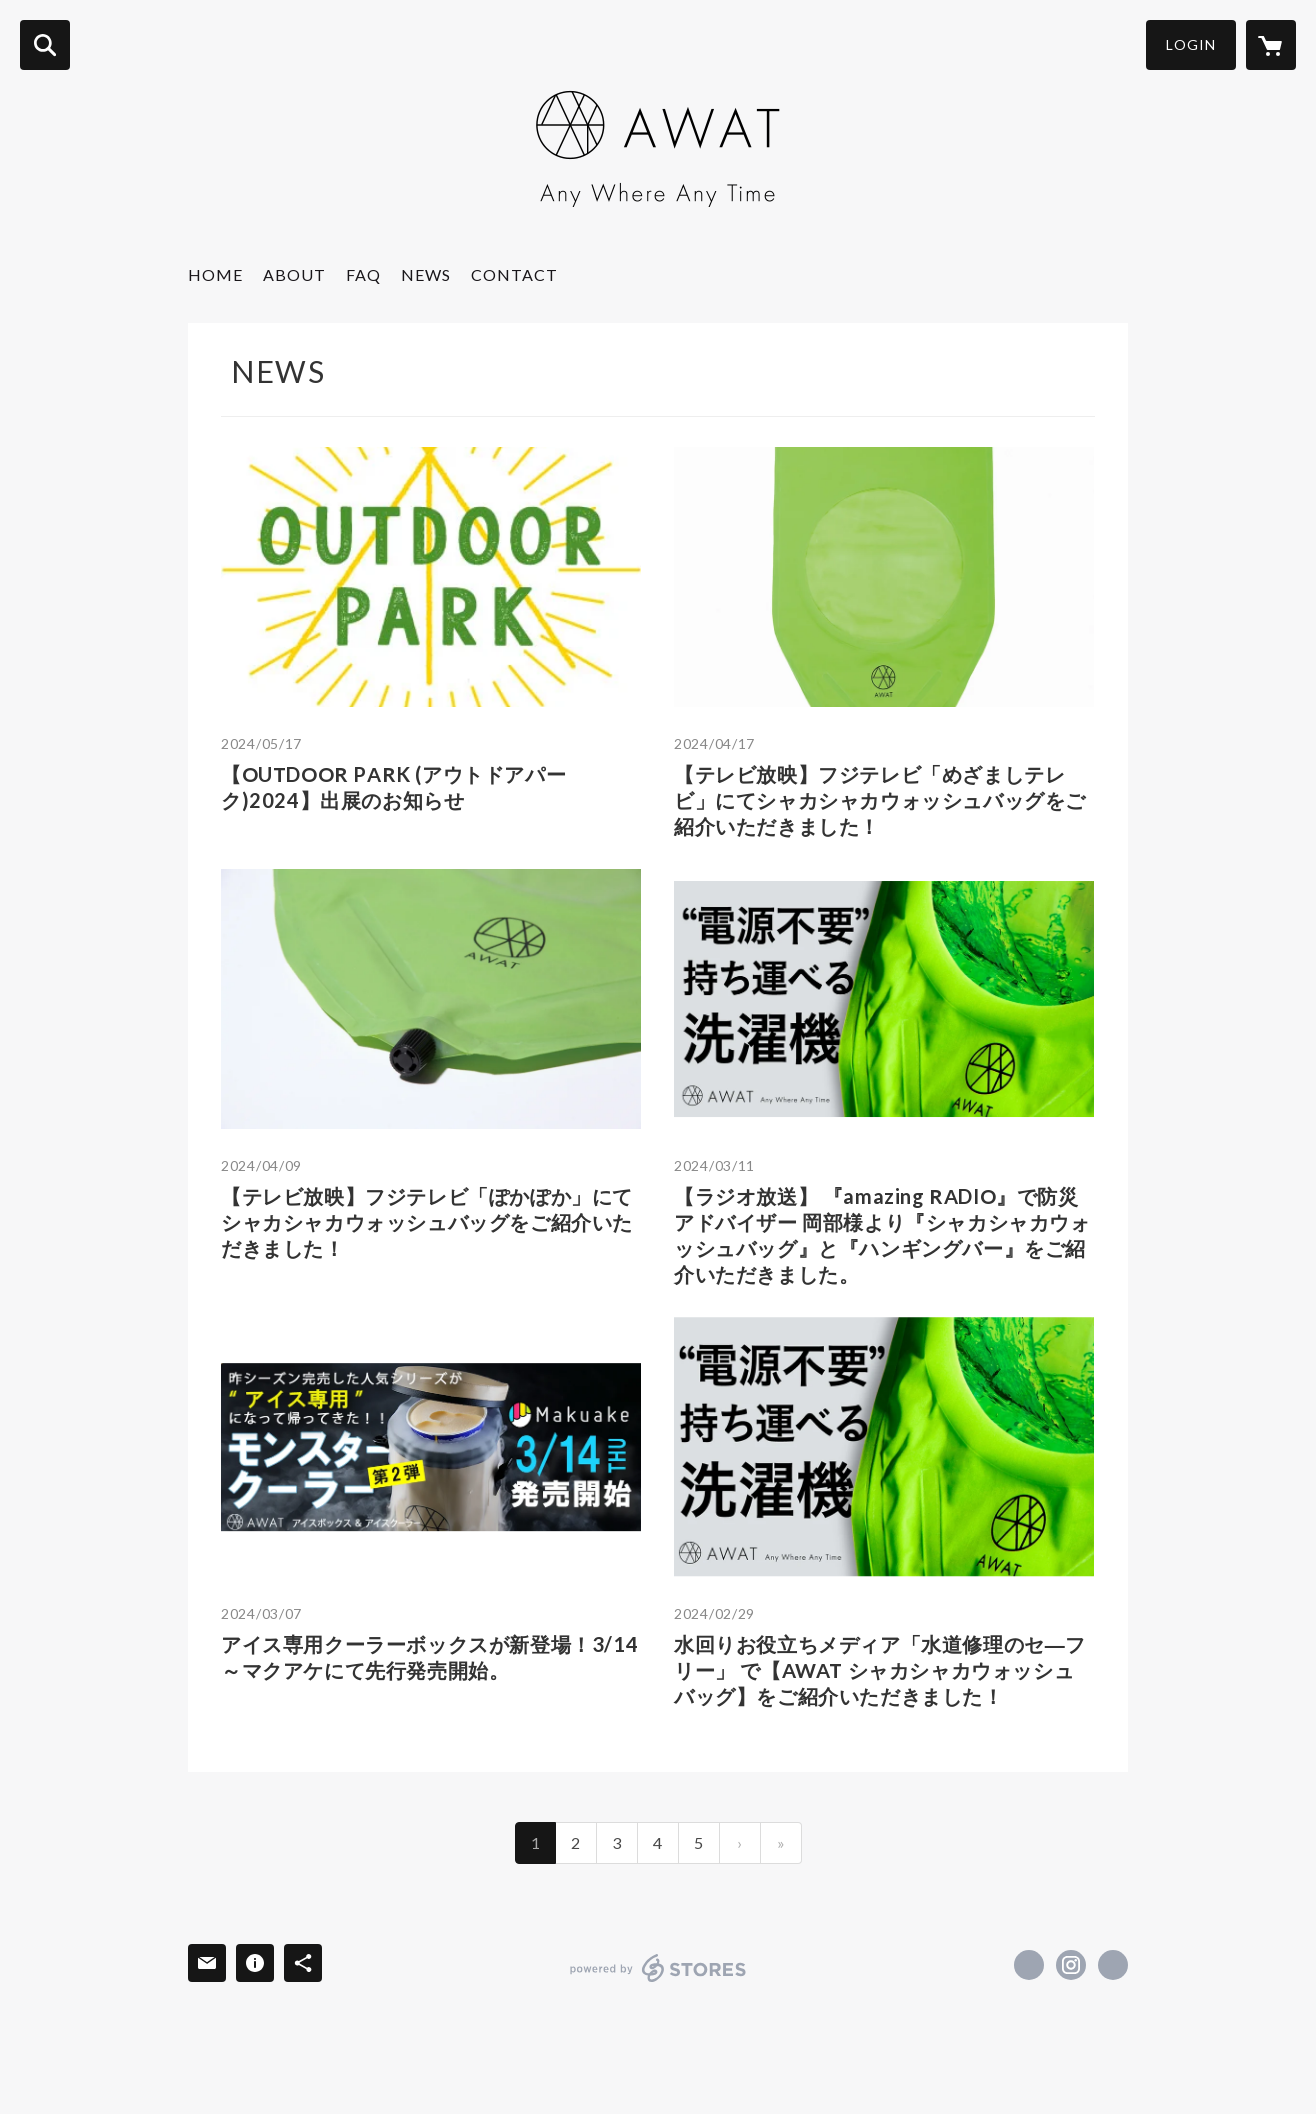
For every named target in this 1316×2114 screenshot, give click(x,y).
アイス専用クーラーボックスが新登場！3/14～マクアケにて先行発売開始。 (429, 1657)
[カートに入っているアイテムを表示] (1271, 45)
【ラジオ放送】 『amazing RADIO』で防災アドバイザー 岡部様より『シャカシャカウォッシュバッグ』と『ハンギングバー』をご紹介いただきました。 (882, 1235)
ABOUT (294, 274)
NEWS (426, 274)
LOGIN (1191, 44)
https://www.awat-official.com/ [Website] (1113, 1965)
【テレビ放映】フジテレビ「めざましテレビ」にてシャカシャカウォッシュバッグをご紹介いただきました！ (880, 800)
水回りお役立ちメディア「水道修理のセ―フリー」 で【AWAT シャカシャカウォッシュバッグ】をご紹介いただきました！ (880, 1670)
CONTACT (514, 274)
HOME (215, 274)
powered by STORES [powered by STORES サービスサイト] (658, 1968)
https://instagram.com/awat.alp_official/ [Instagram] (1071, 1965)
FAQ (363, 274)
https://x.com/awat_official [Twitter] (1029, 1965)
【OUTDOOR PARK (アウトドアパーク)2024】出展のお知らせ (393, 787)
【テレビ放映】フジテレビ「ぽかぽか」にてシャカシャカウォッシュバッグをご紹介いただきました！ (427, 1222)
